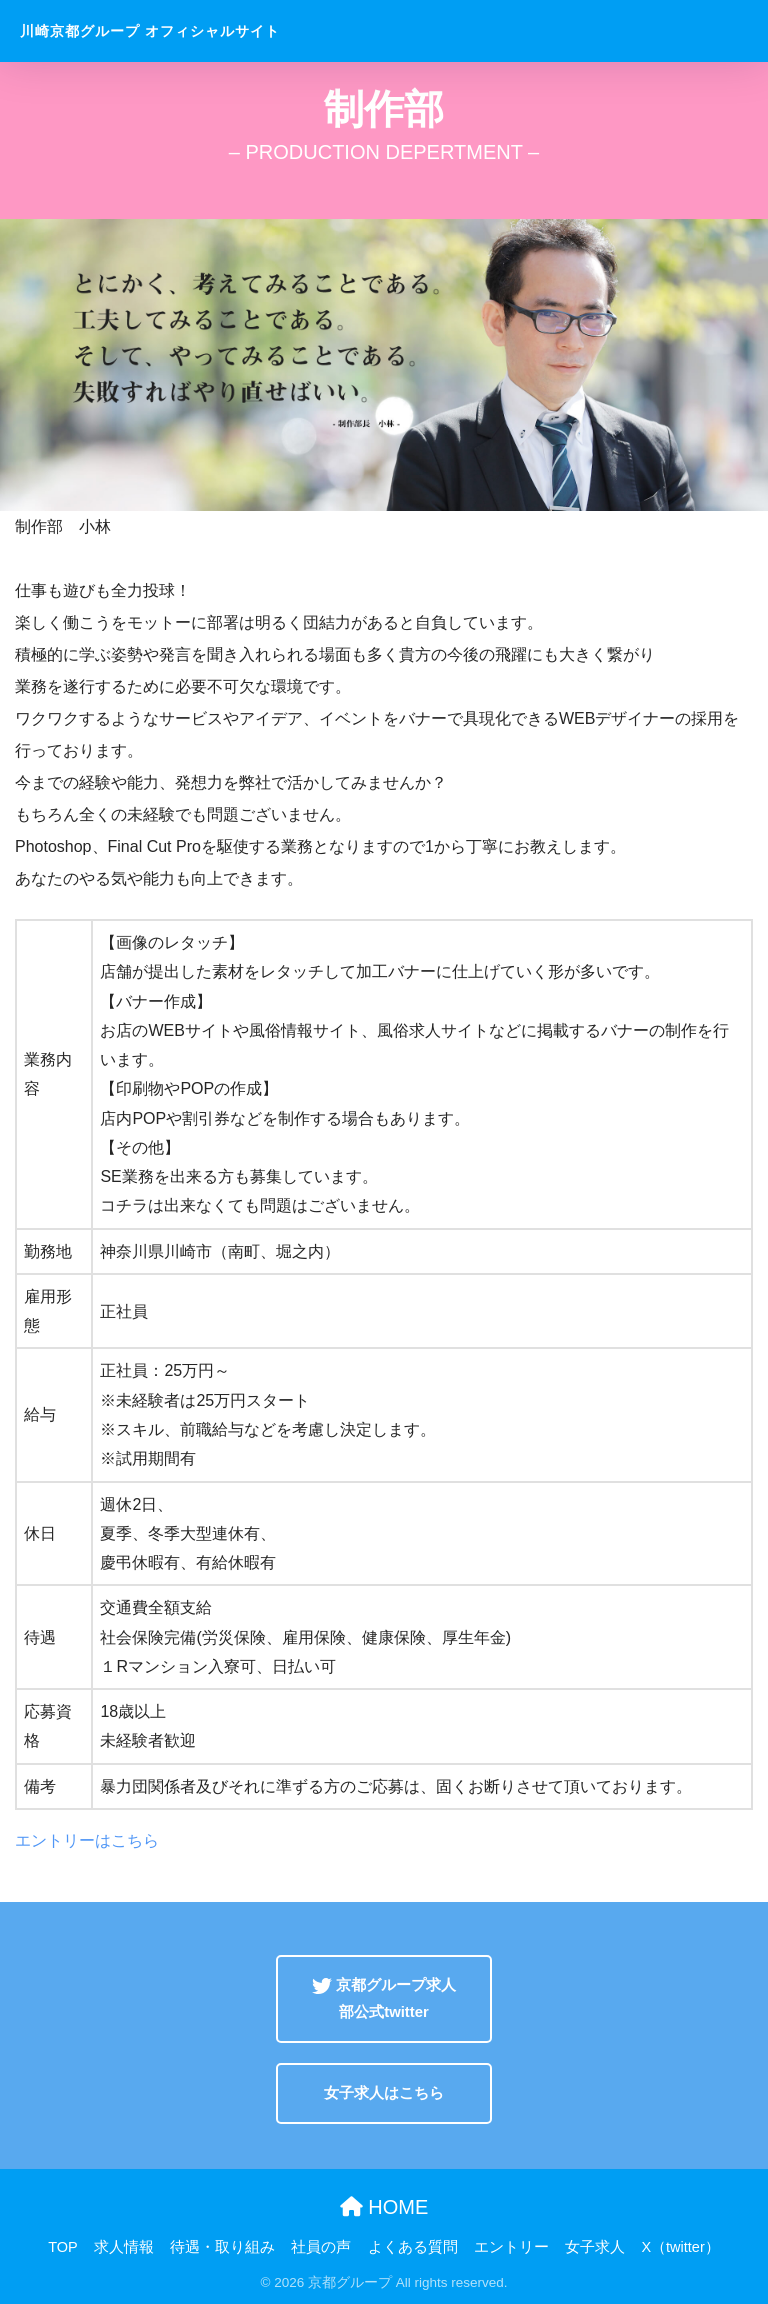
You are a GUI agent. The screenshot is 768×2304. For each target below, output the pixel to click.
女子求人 (595, 2247)
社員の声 (321, 2247)
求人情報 (124, 2247)
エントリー (511, 2247)
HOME (384, 2207)
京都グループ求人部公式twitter (384, 1998)
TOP (63, 2247)
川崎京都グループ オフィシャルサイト (150, 31)
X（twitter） (680, 2247)
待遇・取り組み (222, 2247)
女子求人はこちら (384, 2093)
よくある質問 (413, 2247)
